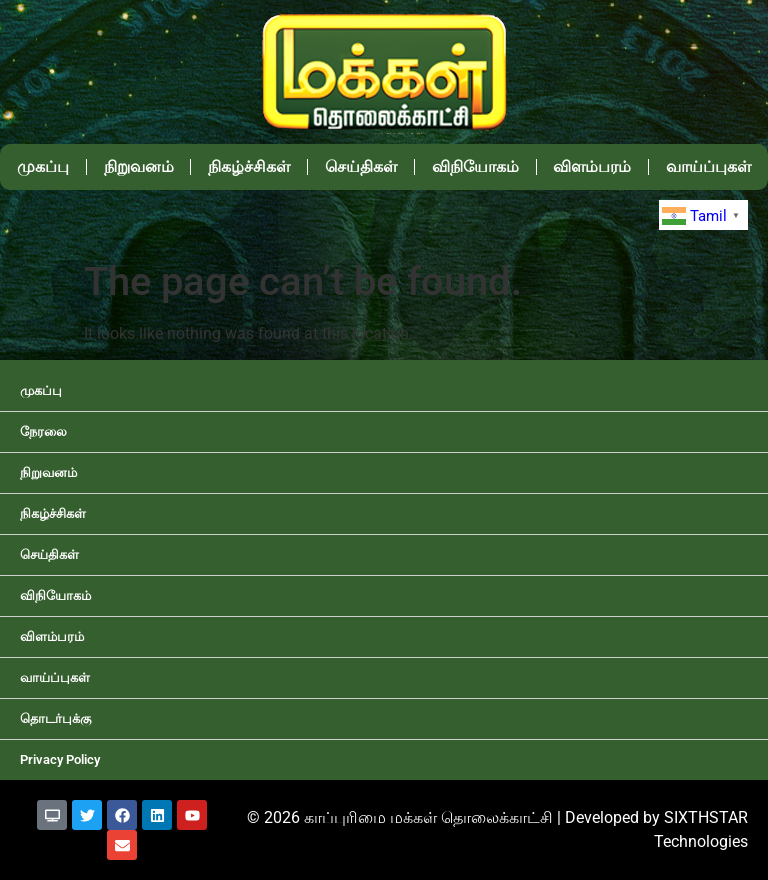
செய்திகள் (361, 166)
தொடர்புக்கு (55, 718)
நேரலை (43, 431)
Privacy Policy (60, 759)
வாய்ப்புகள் (55, 677)
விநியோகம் (475, 166)
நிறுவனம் (139, 166)
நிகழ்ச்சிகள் (249, 166)
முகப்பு (43, 166)
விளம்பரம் (592, 166)
